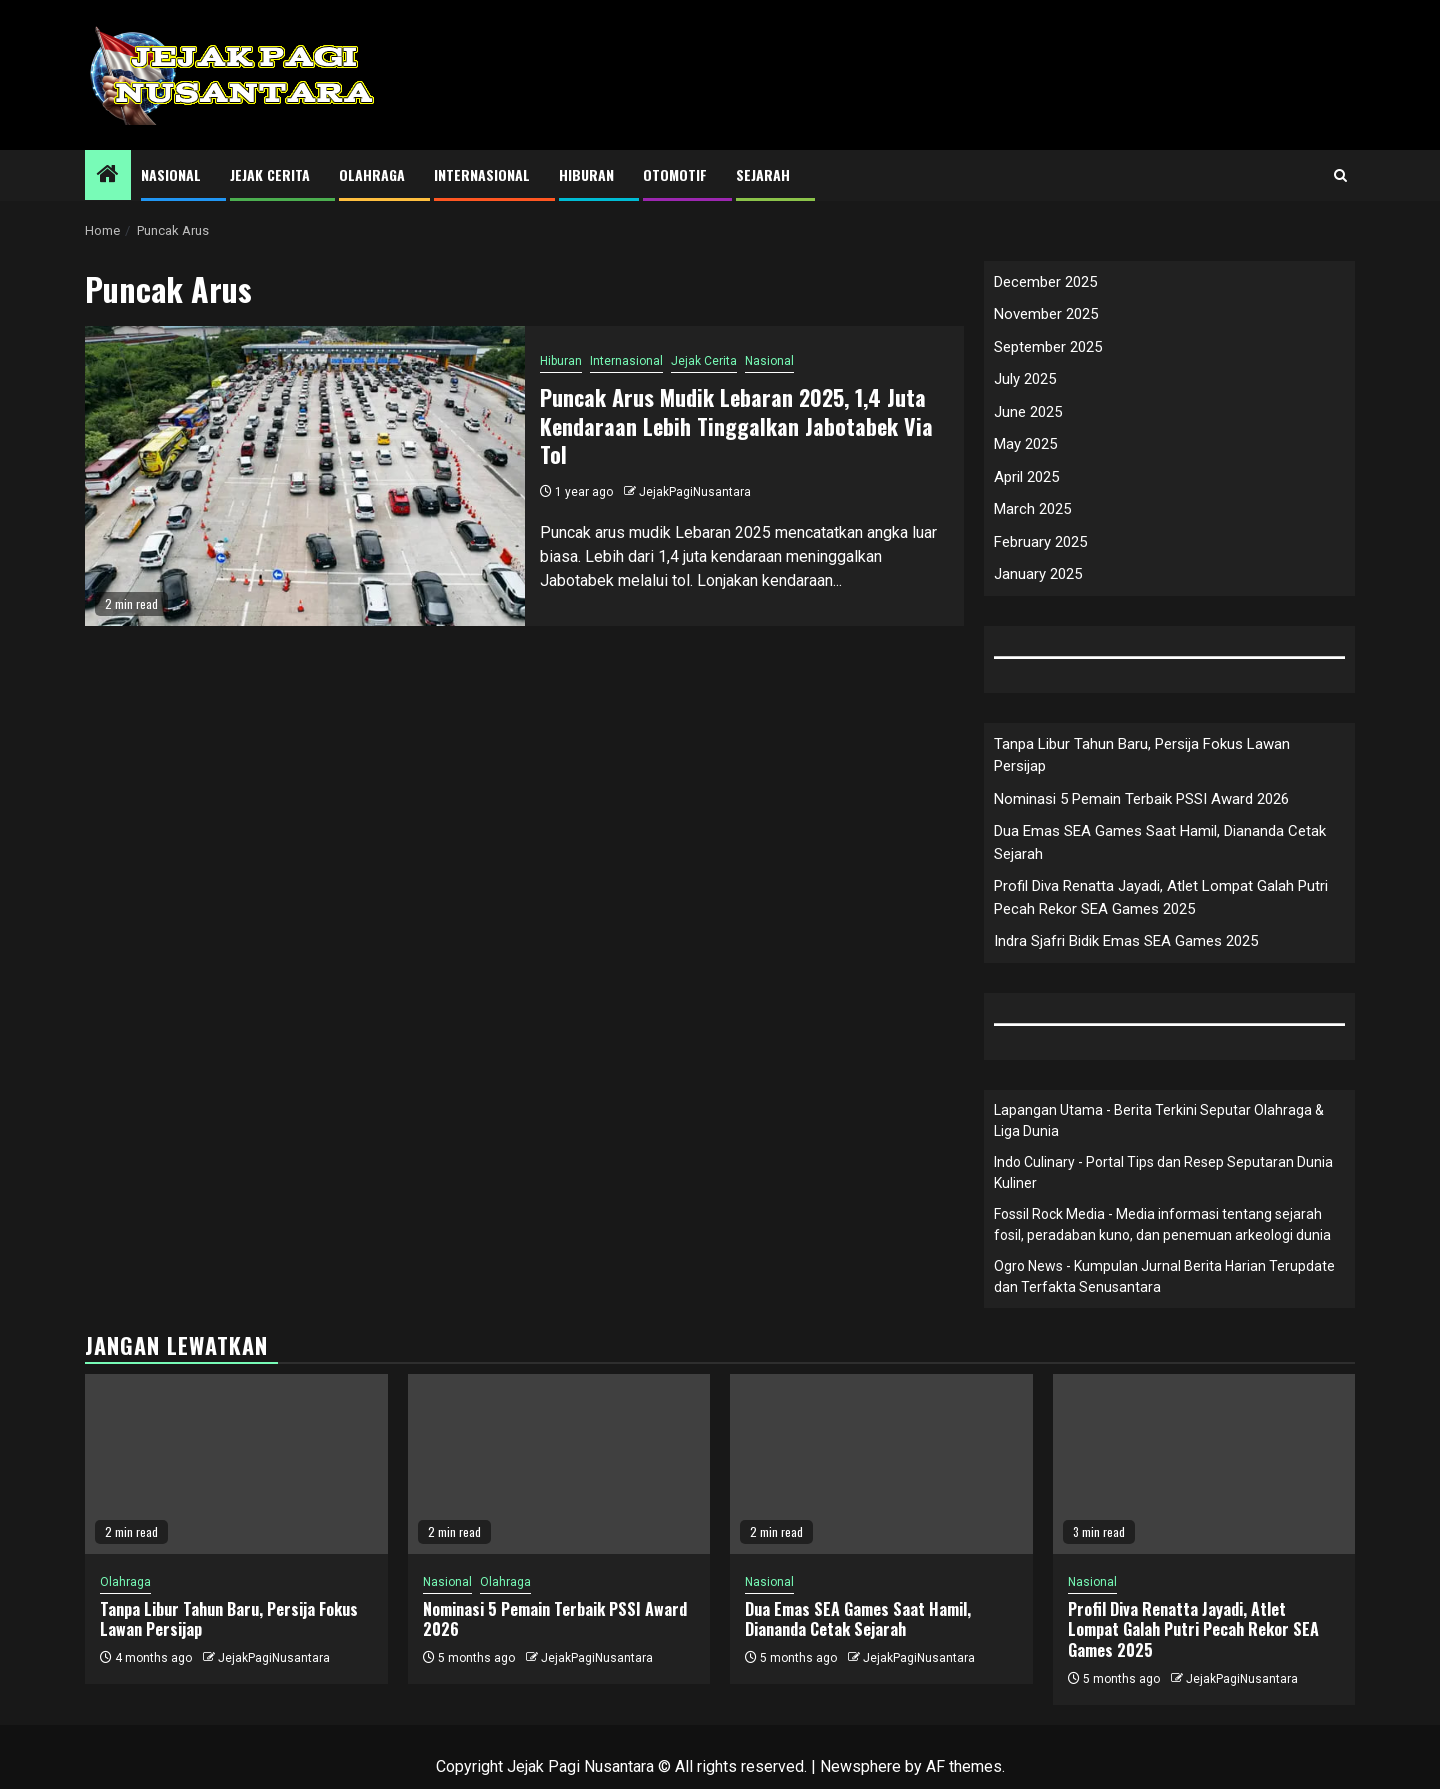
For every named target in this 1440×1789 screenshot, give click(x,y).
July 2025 (1025, 379)
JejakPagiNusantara (695, 492)
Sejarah (763, 174)
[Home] (108, 176)
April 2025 (1026, 477)
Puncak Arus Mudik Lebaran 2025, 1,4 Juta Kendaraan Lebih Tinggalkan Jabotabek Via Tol (736, 425)
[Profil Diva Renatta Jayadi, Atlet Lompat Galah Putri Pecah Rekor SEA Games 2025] (1204, 1464)
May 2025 (1025, 444)
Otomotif (675, 174)
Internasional (482, 174)
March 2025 (1032, 509)
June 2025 (1028, 412)
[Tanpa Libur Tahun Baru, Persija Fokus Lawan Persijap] (236, 1464)
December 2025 (1045, 282)
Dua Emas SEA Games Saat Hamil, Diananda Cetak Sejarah (858, 1619)
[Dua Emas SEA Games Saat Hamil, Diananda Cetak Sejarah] (881, 1464)
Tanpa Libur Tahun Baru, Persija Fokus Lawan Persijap (229, 1619)
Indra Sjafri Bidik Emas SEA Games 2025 (1126, 941)
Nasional (171, 174)
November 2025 (1046, 314)
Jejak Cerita (270, 174)
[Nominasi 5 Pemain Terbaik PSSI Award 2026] (559, 1464)
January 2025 (1038, 574)
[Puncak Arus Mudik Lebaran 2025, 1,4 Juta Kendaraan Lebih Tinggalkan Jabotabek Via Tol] (305, 476)
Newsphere (860, 1766)
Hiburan (586, 174)
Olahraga (372, 174)
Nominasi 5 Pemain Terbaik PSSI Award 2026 (1141, 799)
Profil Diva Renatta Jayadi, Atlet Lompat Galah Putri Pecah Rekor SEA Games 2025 (1193, 1630)
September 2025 (1048, 347)
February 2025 (1040, 542)
